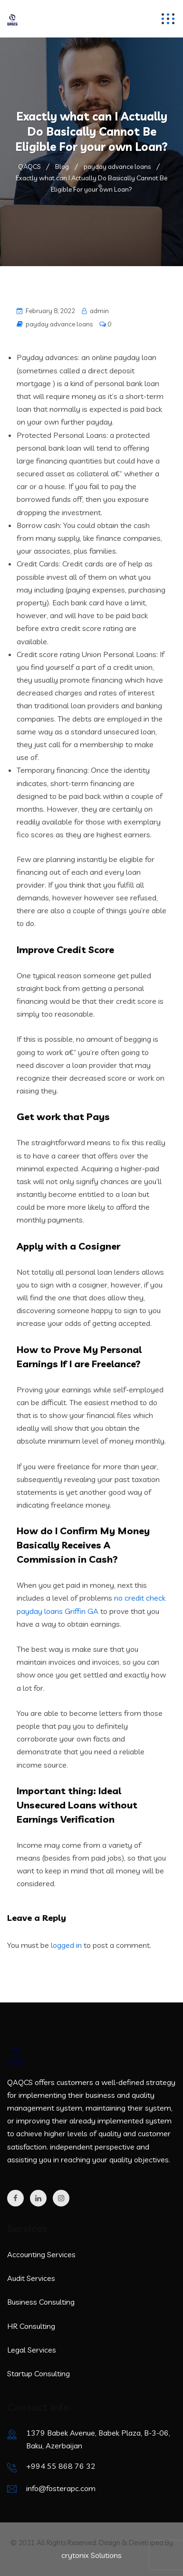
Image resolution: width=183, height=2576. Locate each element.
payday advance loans (59, 324)
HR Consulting (31, 2326)
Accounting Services (41, 2254)
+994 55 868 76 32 (61, 2466)
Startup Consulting (38, 2373)
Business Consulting (41, 2302)
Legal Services (31, 2349)
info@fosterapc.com (61, 2488)
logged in (66, 1945)
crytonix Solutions (91, 2555)
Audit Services (31, 2278)
